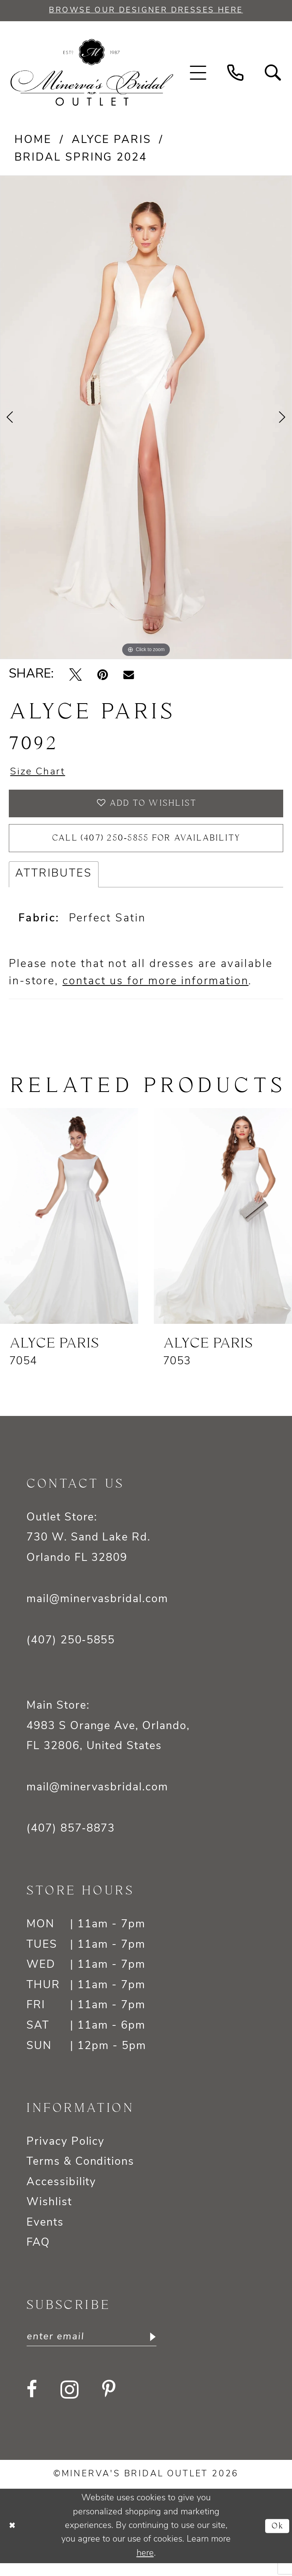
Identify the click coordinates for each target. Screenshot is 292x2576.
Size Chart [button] (41, 773)
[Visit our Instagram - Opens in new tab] (69, 2402)
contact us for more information (155, 992)
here (145, 2566)
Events (45, 2233)
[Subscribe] (165, 2348)
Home (33, 141)
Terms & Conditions (80, 2173)
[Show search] (273, 74)
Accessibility (61, 2193)
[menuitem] (198, 74)
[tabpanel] (146, 418)
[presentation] (69, 1227)
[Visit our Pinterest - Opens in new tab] (108, 2402)
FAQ (38, 2253)
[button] (198, 74)
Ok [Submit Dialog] (276, 2538)
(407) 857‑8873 (70, 1839)
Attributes (53, 884)
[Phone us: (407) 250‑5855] (235, 74)
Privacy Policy (65, 2152)
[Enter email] (99, 2348)
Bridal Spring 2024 (80, 159)
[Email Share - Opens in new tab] (128, 676)
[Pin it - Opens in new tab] (102, 676)
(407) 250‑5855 (70, 1651)
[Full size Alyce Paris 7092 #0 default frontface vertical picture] (146, 418)
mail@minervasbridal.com (97, 1610)
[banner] (91, 74)
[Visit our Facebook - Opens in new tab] (31, 2402)
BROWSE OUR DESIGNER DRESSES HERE (146, 11)
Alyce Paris (111, 141)
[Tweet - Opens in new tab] (75, 676)
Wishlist (49, 2213)
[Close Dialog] (13, 2539)
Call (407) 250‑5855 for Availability (146, 847)
